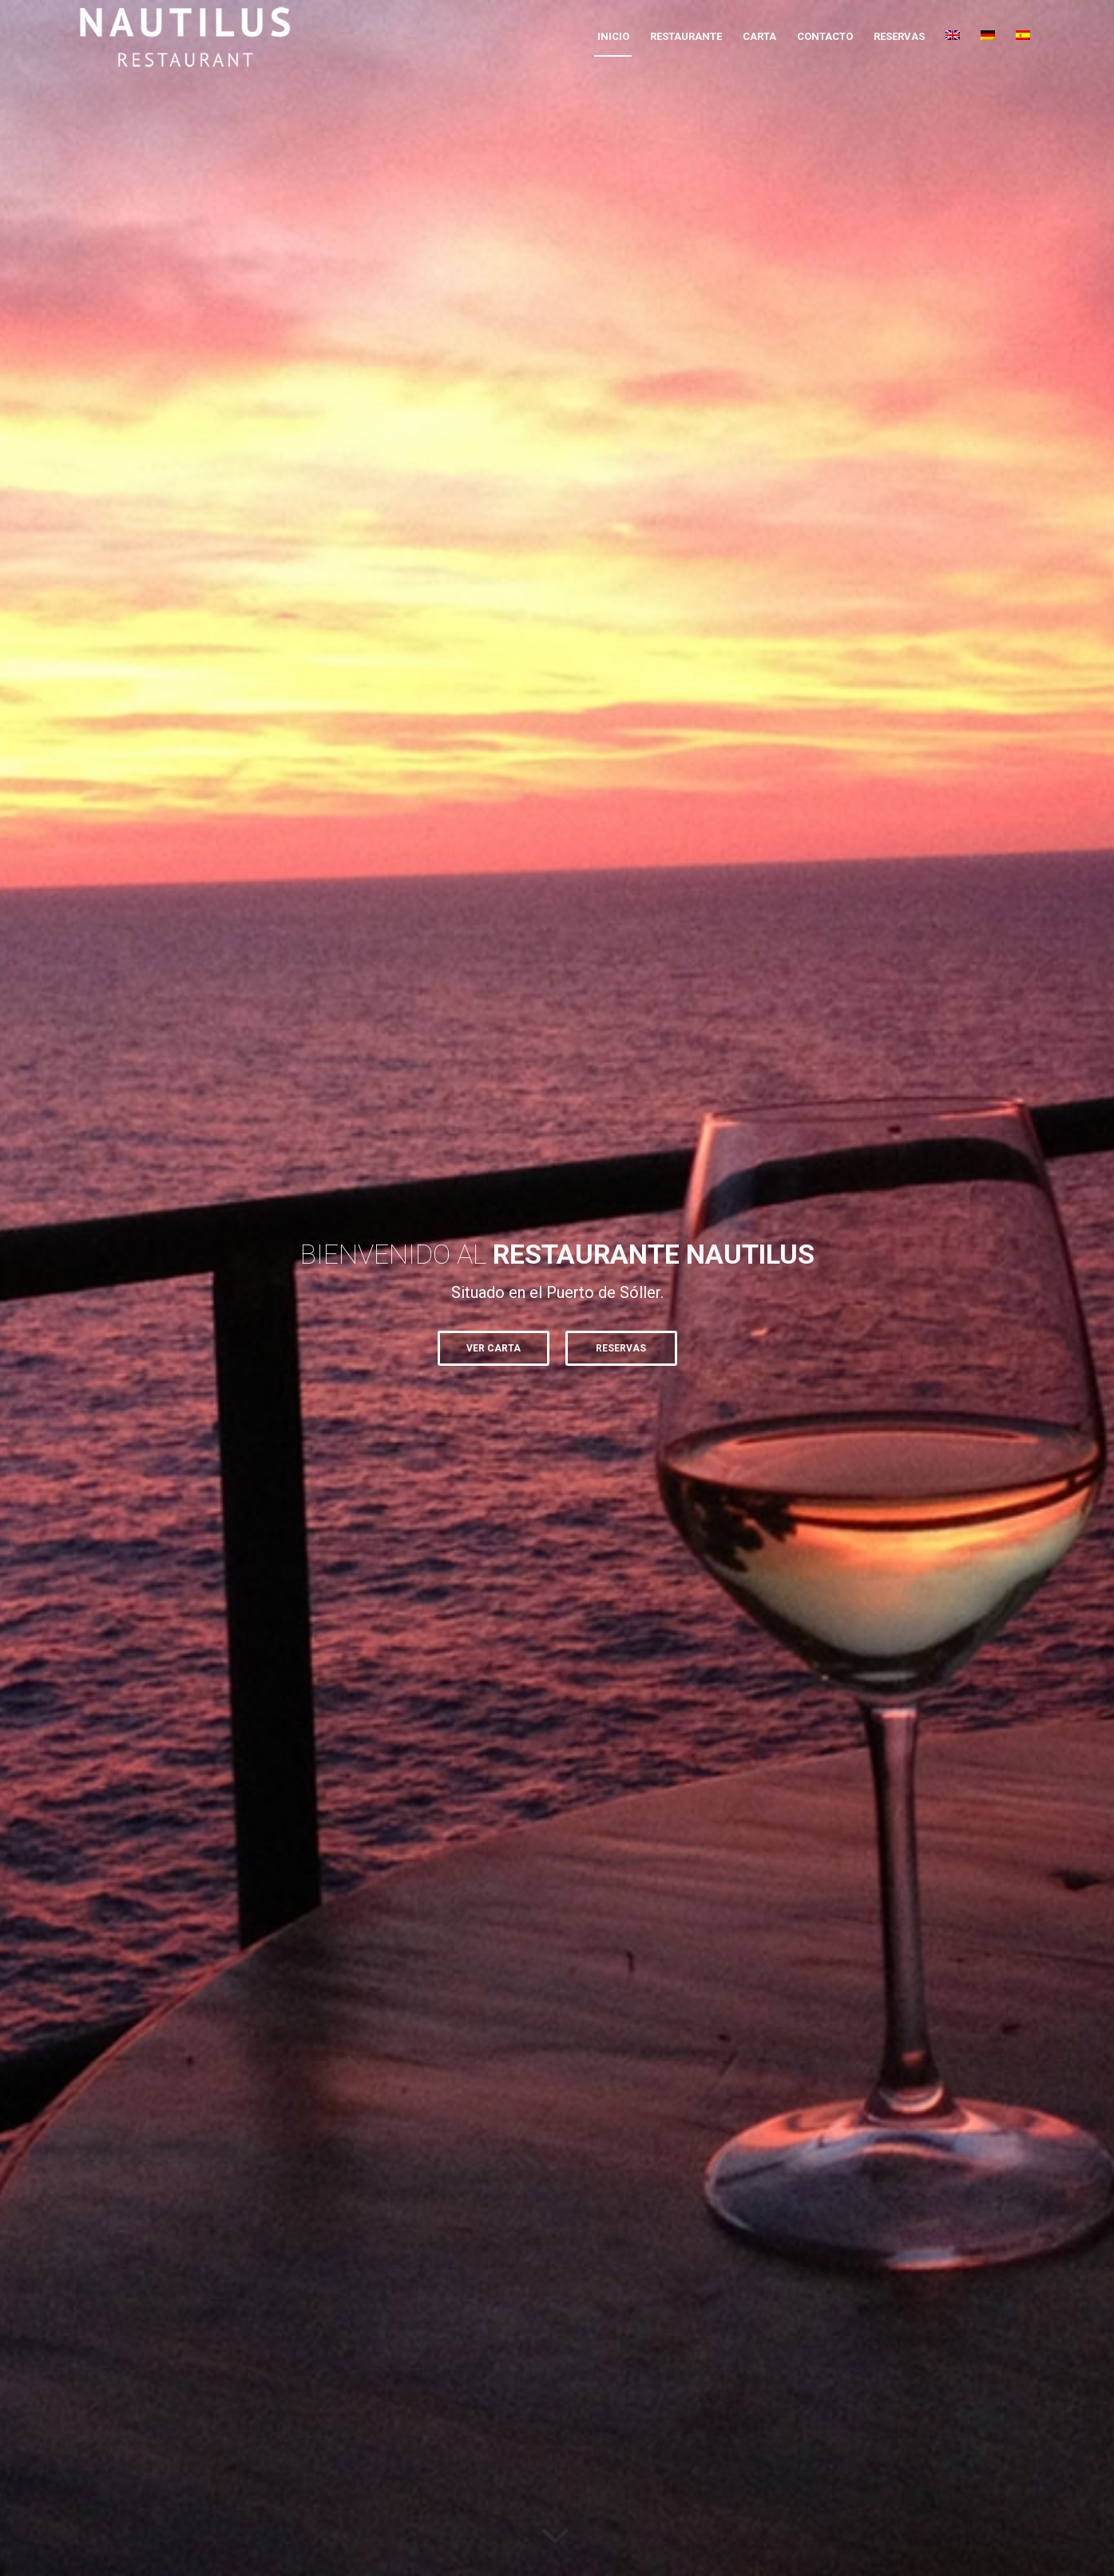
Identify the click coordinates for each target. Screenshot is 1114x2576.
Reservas (621, 1348)
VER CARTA (493, 1348)
